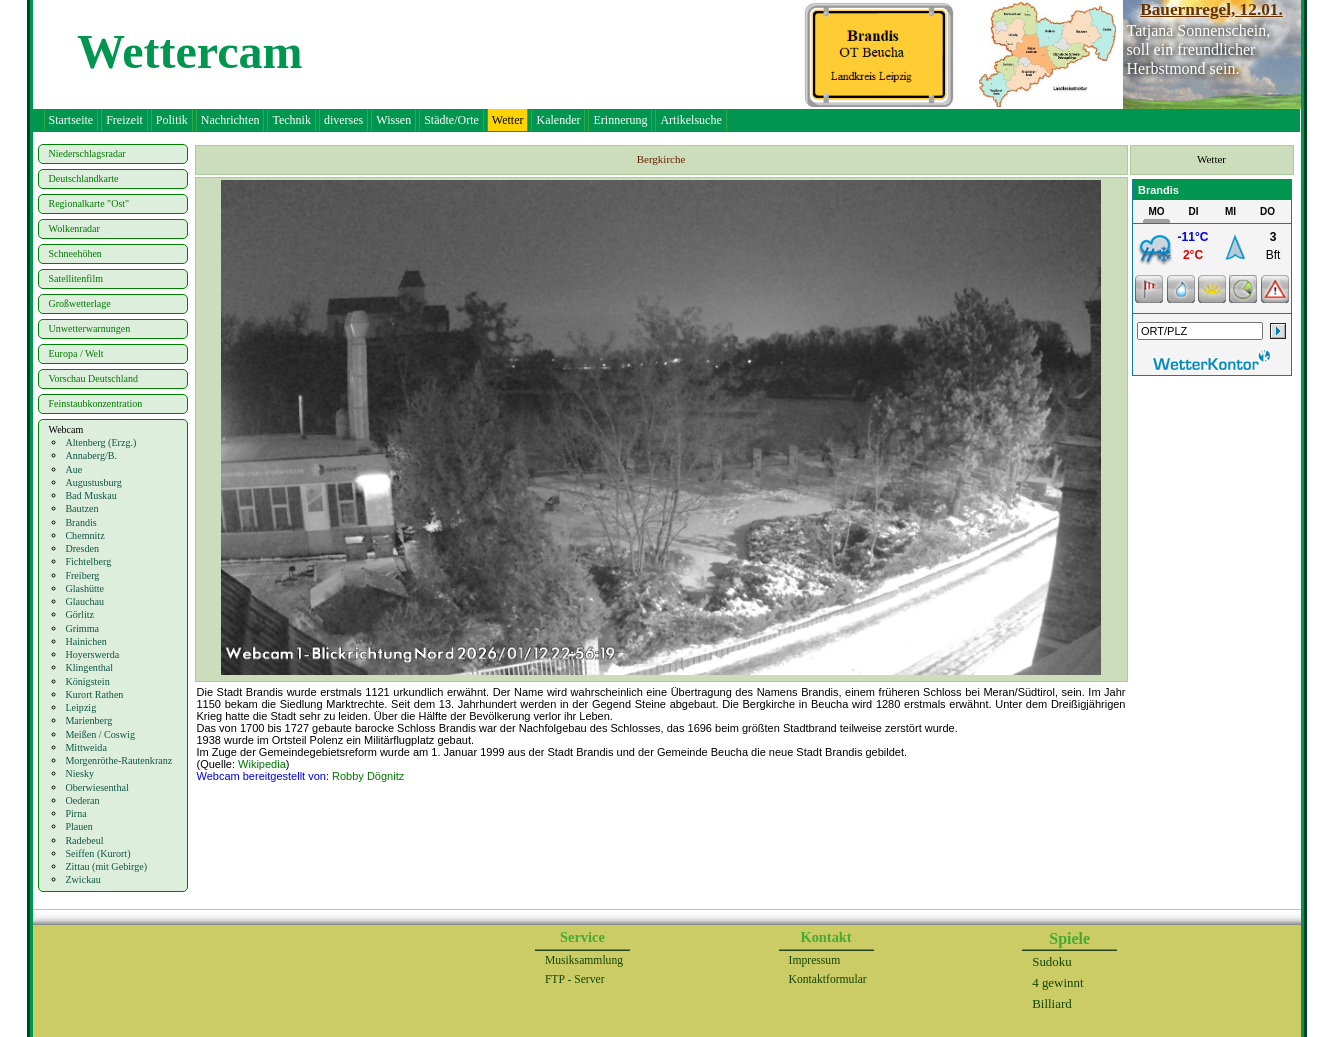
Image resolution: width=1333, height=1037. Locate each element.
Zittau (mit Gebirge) (106, 866)
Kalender (558, 120)
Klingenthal (89, 667)
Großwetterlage (80, 303)
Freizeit (124, 120)
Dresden (82, 548)
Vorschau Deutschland (94, 378)
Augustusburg (93, 482)
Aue (73, 469)
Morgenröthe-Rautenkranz (118, 760)
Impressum (815, 960)
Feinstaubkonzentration (96, 403)
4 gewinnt (1057, 982)
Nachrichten (230, 120)
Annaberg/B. (91, 455)
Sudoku (1051, 961)
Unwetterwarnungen (90, 328)
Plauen (78, 826)
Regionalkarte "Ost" (89, 203)
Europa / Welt (76, 353)
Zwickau (82, 879)
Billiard (1051, 1003)
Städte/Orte (451, 120)
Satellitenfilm (76, 278)
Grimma (82, 628)
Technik (291, 120)
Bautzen (81, 508)
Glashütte (84, 588)
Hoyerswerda (92, 654)
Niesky (79, 773)
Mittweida (86, 747)
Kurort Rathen (94, 694)
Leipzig (80, 707)
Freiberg (82, 575)
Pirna (75, 813)
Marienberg (88, 720)
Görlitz (79, 614)
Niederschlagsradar (87, 153)
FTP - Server (575, 979)
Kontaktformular (828, 979)
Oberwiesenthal (96, 787)
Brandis (80, 522)
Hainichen (85, 641)
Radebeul (84, 840)
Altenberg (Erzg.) (100, 442)
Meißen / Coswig (100, 734)
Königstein (87, 681)
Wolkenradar (74, 228)
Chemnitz (84, 535)
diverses (343, 120)
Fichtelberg (88, 561)
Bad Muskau (90, 495)
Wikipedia (262, 764)
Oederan (82, 800)
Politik (172, 120)
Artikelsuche (690, 120)
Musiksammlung (584, 960)
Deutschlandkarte (84, 178)
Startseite (71, 120)
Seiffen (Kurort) (97, 853)
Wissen (393, 120)
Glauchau (84, 601)
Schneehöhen (75, 253)
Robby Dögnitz (368, 776)
